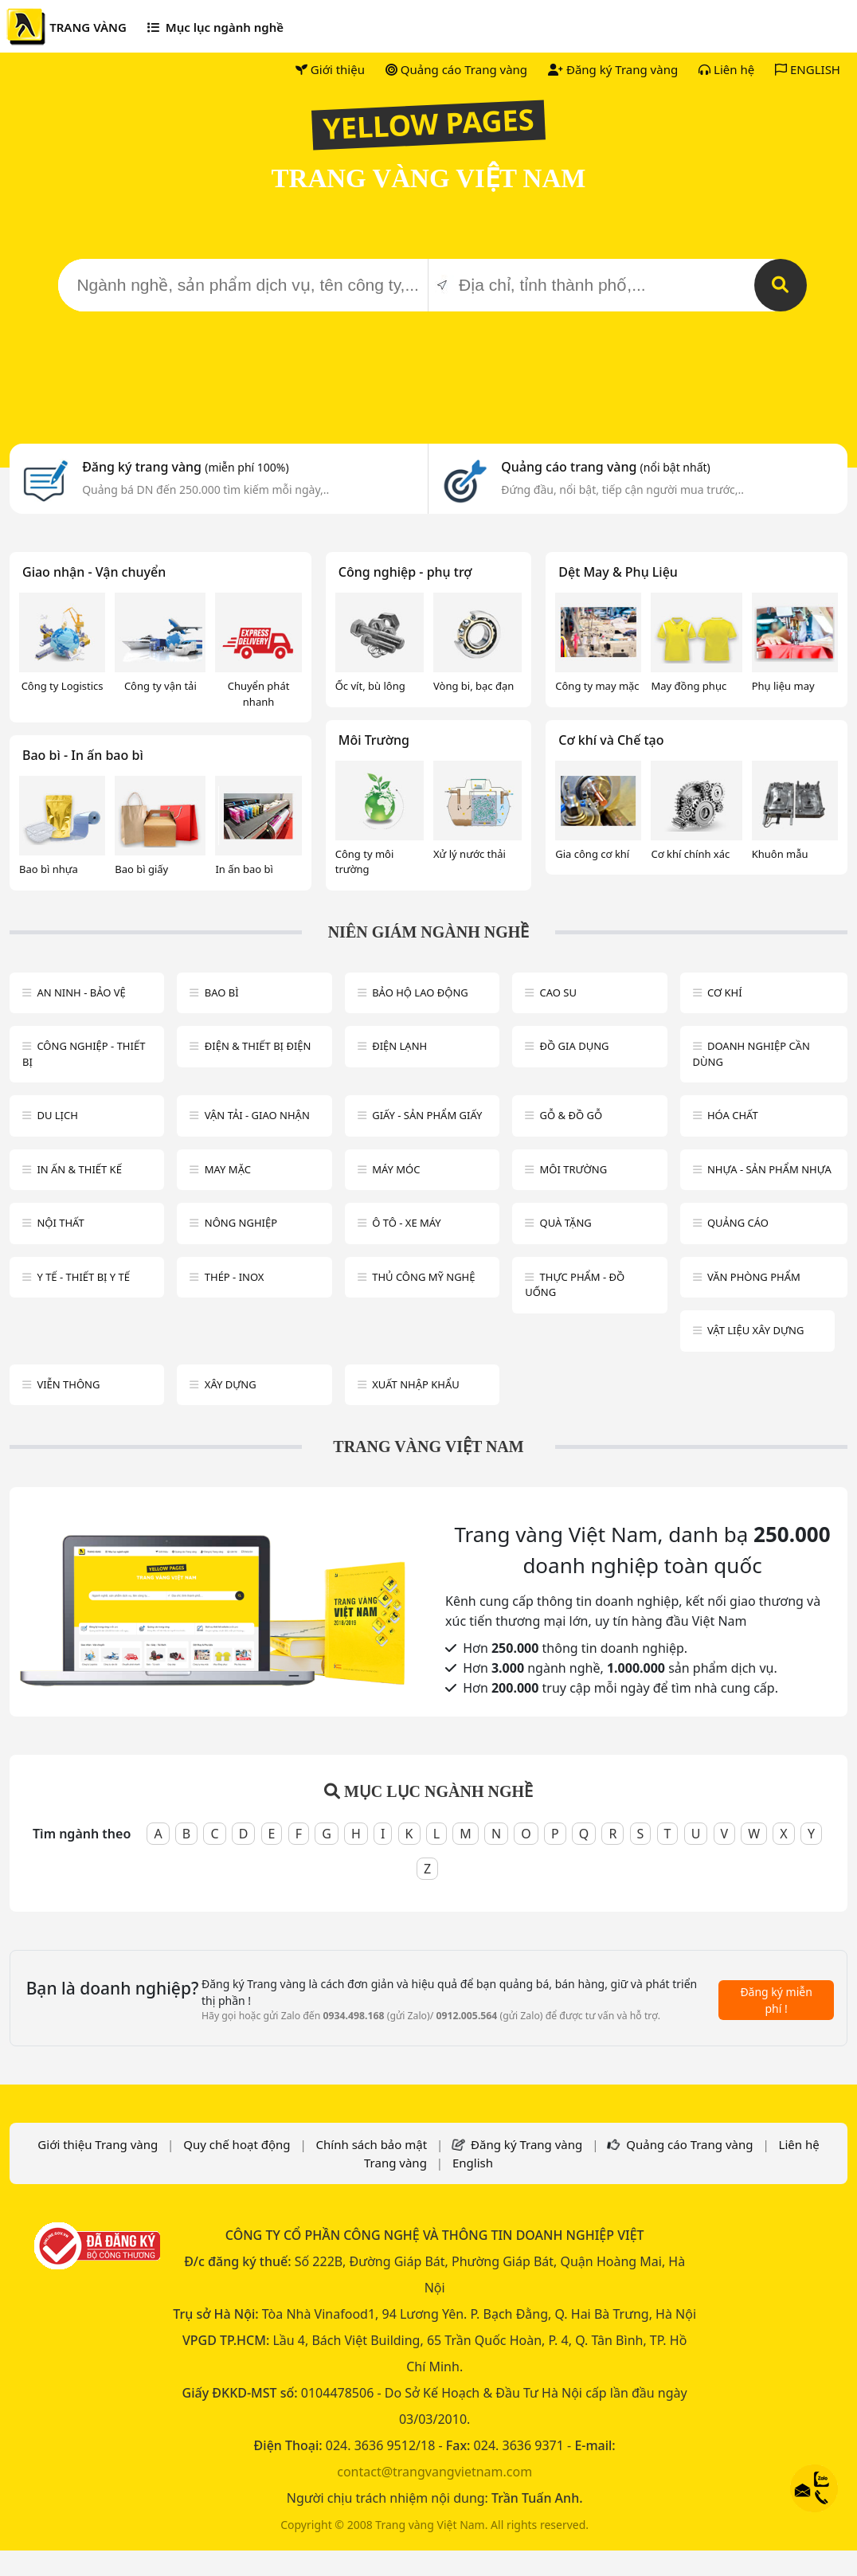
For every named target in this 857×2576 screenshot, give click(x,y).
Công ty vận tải (160, 686)
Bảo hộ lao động (420, 992)
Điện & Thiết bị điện (258, 1046)
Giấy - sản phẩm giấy (427, 1115)
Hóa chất (732, 1115)
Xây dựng (230, 1384)
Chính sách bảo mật (372, 2144)
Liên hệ (726, 69)
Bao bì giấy (141, 869)
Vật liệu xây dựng (755, 1330)
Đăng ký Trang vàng (613, 69)
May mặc (228, 1169)
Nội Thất (60, 1223)
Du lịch (57, 1115)
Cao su (558, 992)
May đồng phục (688, 686)
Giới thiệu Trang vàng (97, 2144)
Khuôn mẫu (780, 854)
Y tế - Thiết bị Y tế (83, 1277)
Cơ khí (724, 992)
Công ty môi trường (364, 862)
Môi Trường (373, 740)
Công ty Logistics (63, 686)
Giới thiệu (330, 69)
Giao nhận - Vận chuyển (94, 572)
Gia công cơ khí (592, 854)
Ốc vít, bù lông (370, 686)
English (472, 2163)
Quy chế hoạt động (236, 2144)
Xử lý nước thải (469, 854)
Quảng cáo (738, 1223)
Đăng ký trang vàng (185, 467)
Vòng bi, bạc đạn (473, 686)
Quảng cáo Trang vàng (456, 69)
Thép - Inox (234, 1277)
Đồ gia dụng (574, 1046)
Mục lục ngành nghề (215, 27)
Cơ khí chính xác (690, 854)
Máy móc (396, 1169)
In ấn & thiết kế (79, 1169)
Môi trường (574, 1169)
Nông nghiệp (241, 1223)
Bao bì (222, 992)
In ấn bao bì (243, 869)
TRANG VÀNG (88, 27)
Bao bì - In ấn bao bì (82, 755)
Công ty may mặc (597, 686)
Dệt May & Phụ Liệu (618, 572)
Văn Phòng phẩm (753, 1277)
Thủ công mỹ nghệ (423, 1277)
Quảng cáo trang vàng (605, 467)
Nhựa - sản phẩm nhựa (769, 1169)
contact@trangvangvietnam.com (434, 2471)
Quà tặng (566, 1223)
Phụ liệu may (783, 686)
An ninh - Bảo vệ (81, 992)
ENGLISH (807, 69)
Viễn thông (68, 1384)
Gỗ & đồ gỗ (571, 1115)
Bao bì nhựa (48, 869)
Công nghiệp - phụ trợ (405, 572)
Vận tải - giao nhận (257, 1115)
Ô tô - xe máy (406, 1223)
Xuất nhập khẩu (416, 1384)
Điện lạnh (399, 1046)
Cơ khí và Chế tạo (610, 740)
